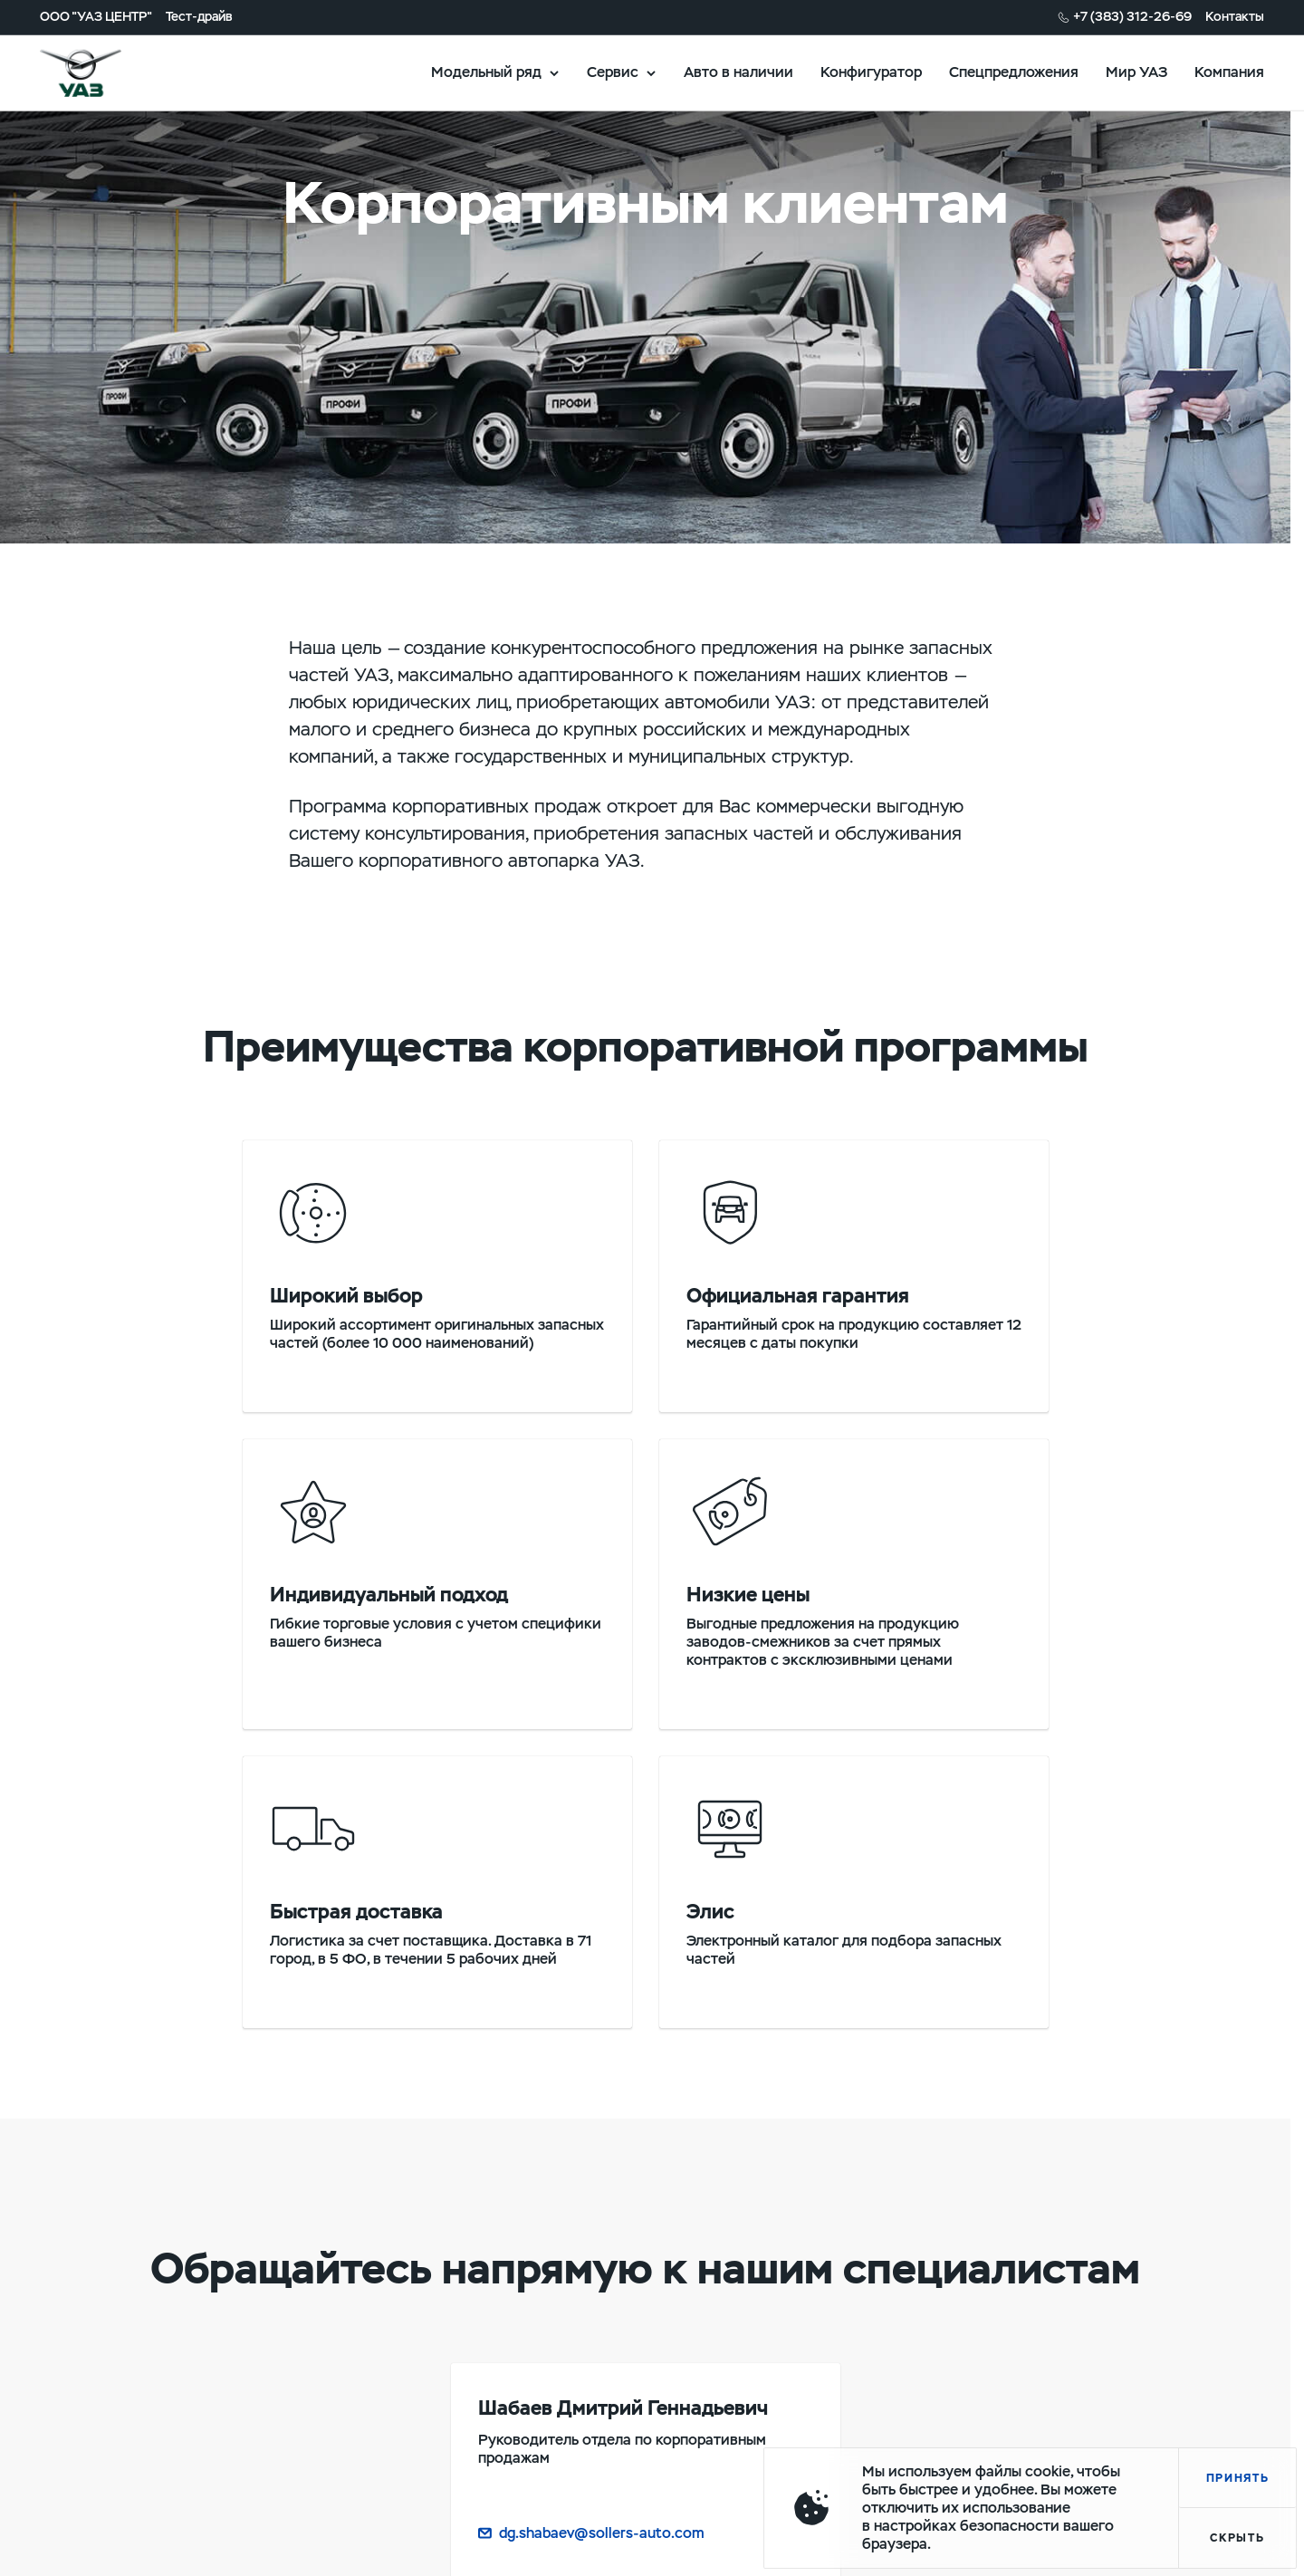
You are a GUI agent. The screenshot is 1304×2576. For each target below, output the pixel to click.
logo (103, 72)
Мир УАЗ (1136, 72)
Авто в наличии (738, 72)
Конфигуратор (871, 72)
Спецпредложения (1014, 72)
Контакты (1234, 16)
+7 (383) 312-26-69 (1132, 16)
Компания (1229, 72)
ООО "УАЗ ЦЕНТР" (96, 16)
